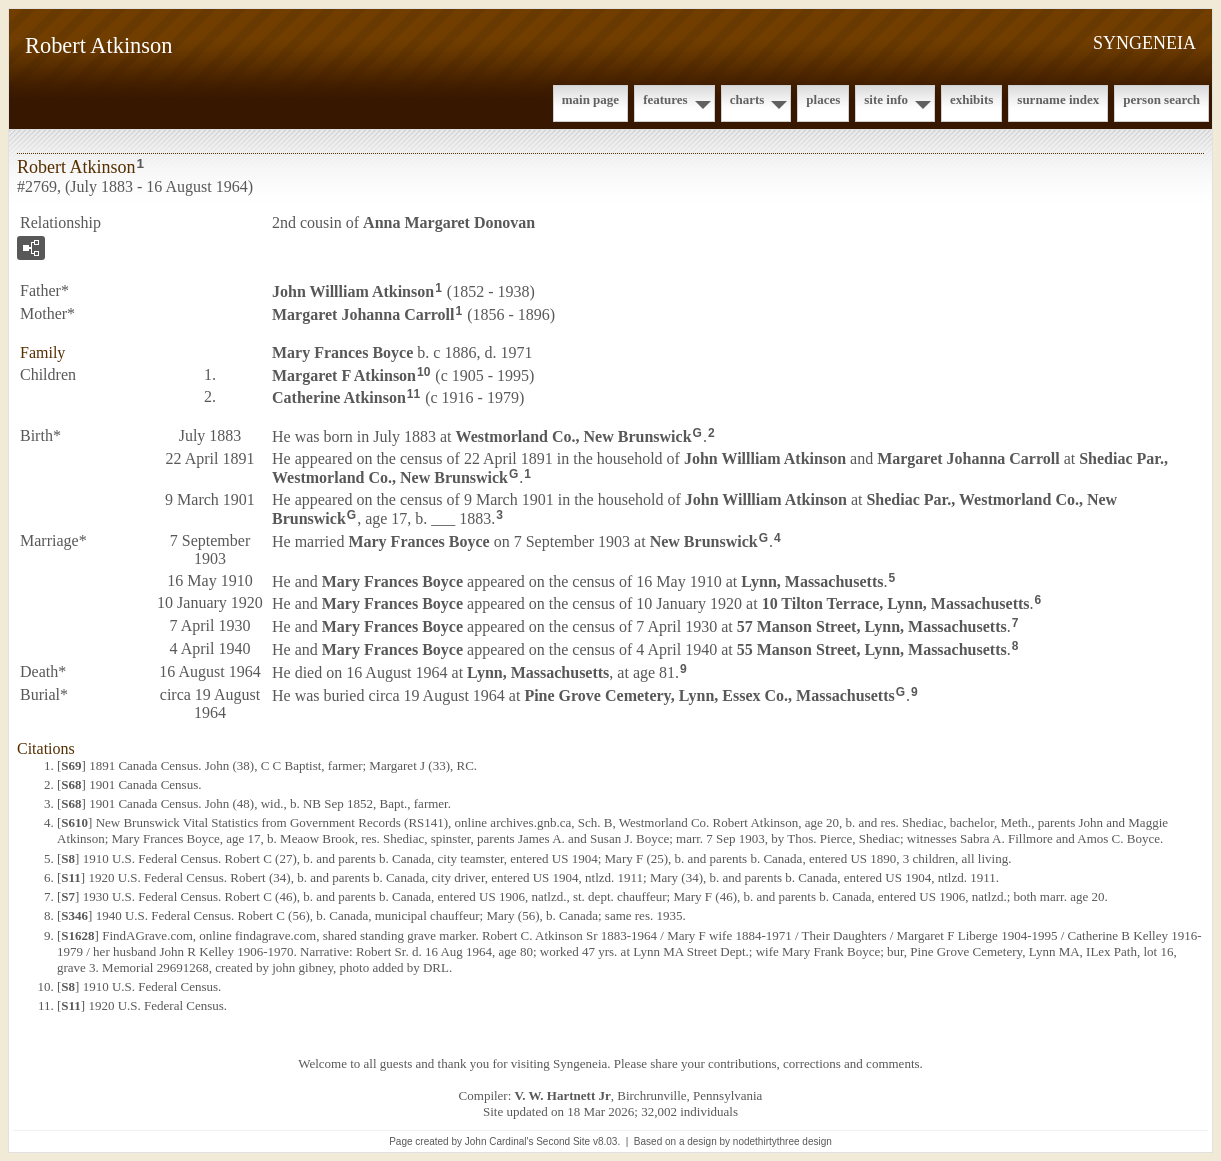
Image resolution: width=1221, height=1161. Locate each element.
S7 (68, 896)
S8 (68, 858)
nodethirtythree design (782, 1141)
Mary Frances (342, 352)
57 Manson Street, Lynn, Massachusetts (872, 626)
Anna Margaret (449, 222)
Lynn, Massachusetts (812, 580)
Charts (747, 99)
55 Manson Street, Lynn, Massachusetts (872, 649)
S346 (74, 915)
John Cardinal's (499, 1141)
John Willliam (353, 291)
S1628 (77, 935)
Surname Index (1058, 99)
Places (823, 99)
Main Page (590, 99)
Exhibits (971, 99)
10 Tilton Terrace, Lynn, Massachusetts (896, 603)
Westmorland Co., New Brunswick (574, 436)
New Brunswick (704, 540)
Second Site (563, 1141)
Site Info (886, 99)
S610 (74, 822)
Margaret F (344, 374)
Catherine (339, 397)
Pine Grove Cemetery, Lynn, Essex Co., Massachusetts (709, 694)
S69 (71, 765)
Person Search (1161, 99)
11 (413, 394)
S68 (71, 784)
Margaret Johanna (363, 314)
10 (423, 372)
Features (665, 99)
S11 (71, 877)
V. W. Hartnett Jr (563, 1095)
